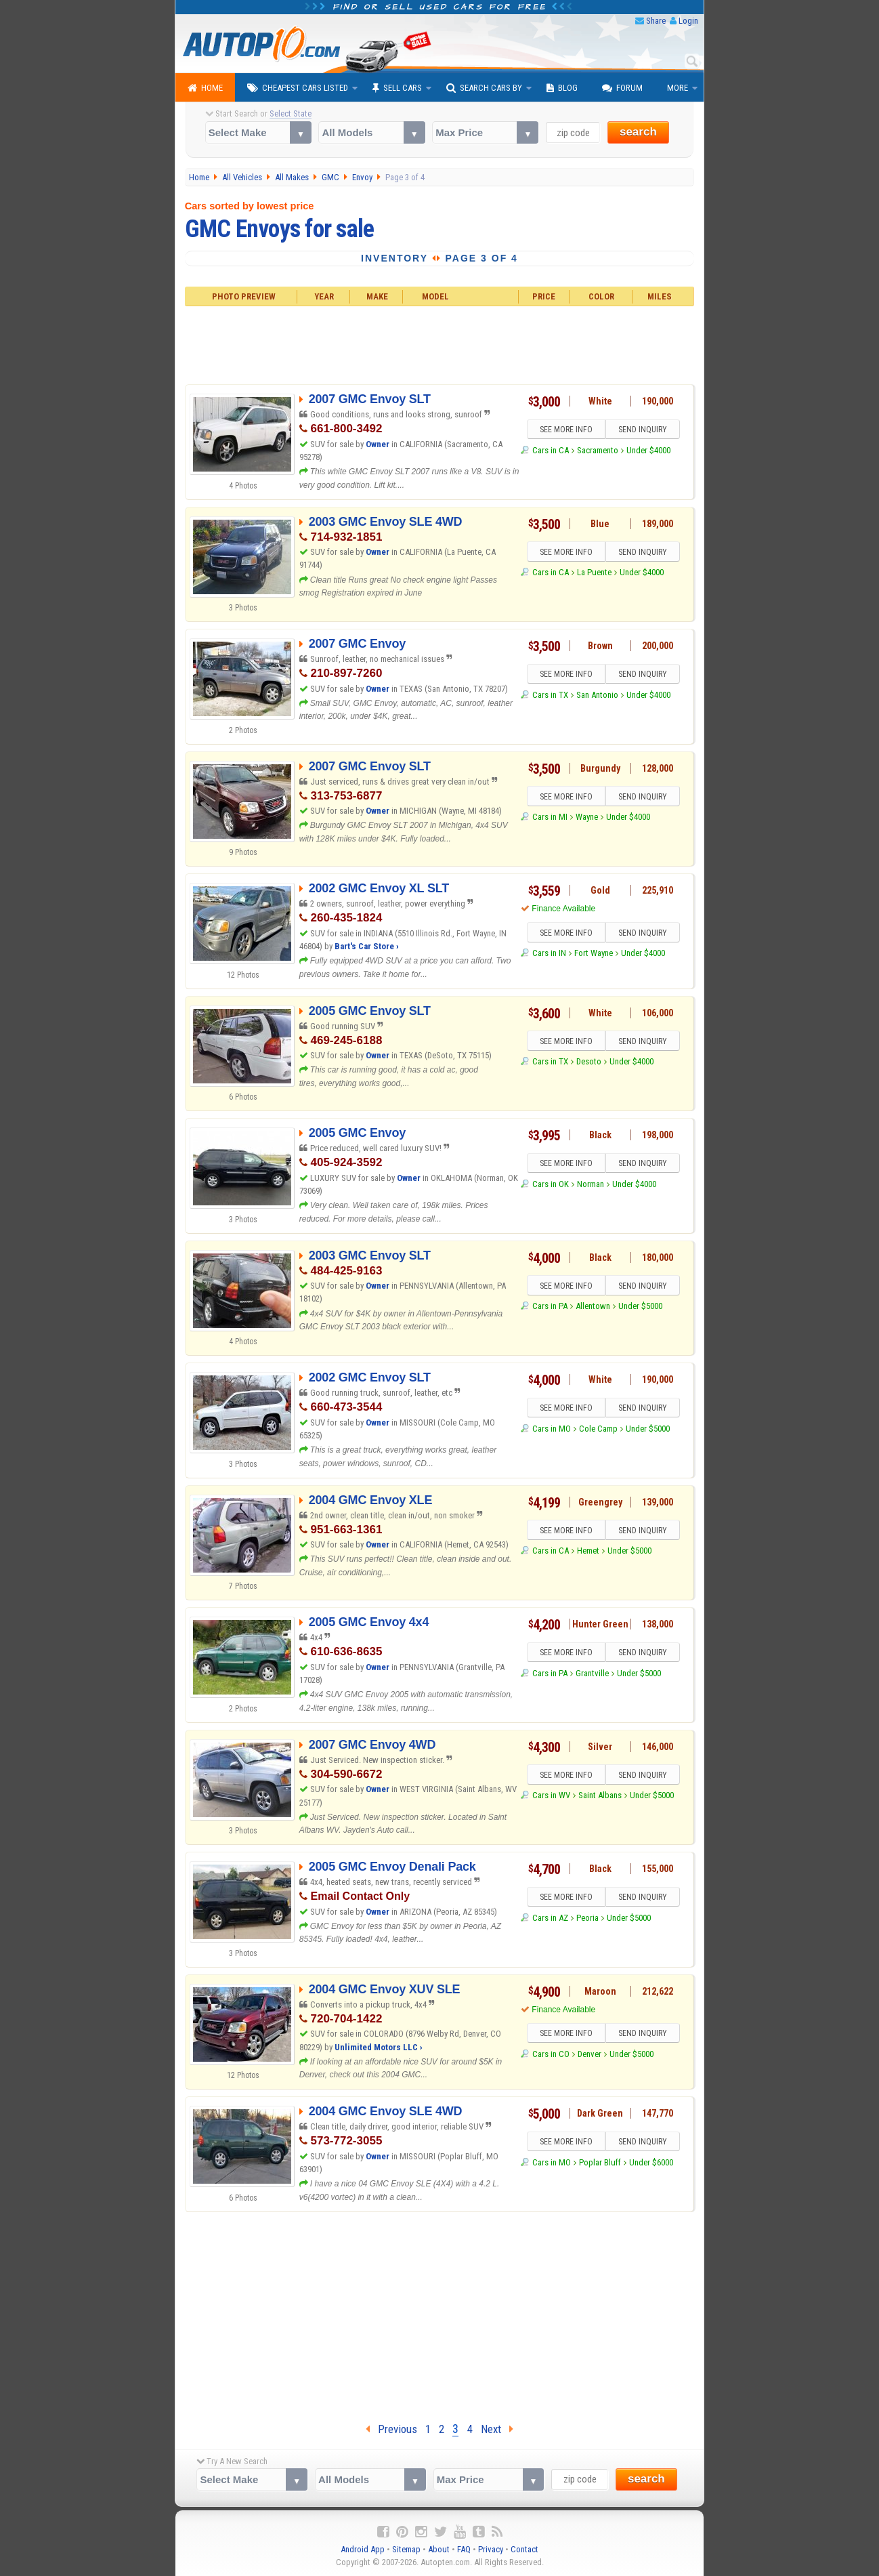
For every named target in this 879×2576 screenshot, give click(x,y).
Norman (590, 1184)
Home (205, 88)
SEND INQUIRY (642, 429)
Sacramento (597, 450)
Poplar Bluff (600, 2162)
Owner (378, 444)
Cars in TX (550, 695)
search (638, 131)
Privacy (490, 2549)
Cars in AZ (550, 1918)
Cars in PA (549, 1306)
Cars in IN (549, 953)
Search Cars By (484, 88)
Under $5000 (640, 1306)
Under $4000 (648, 450)
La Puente (594, 572)
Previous (391, 2429)
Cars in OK (550, 1184)
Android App (363, 2549)
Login (688, 21)
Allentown (593, 1306)
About (439, 2549)
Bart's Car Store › (367, 946)
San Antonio (597, 695)
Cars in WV (551, 1795)
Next (497, 2429)
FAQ (464, 2549)
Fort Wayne (593, 953)
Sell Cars (397, 88)
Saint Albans (600, 1795)
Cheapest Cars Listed (297, 88)
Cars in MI (549, 817)
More (677, 88)
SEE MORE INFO (566, 429)
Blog (562, 88)
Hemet (588, 1550)
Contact (524, 2549)
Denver (589, 2054)
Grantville (592, 1673)
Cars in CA (550, 450)
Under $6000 (651, 2162)
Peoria (587, 1918)
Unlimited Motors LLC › (379, 2047)
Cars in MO (551, 1429)
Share (656, 21)
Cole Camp (598, 1429)
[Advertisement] (440, 343)
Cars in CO (551, 2054)
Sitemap (406, 2549)
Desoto (588, 1061)
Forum (622, 88)
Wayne (587, 817)
